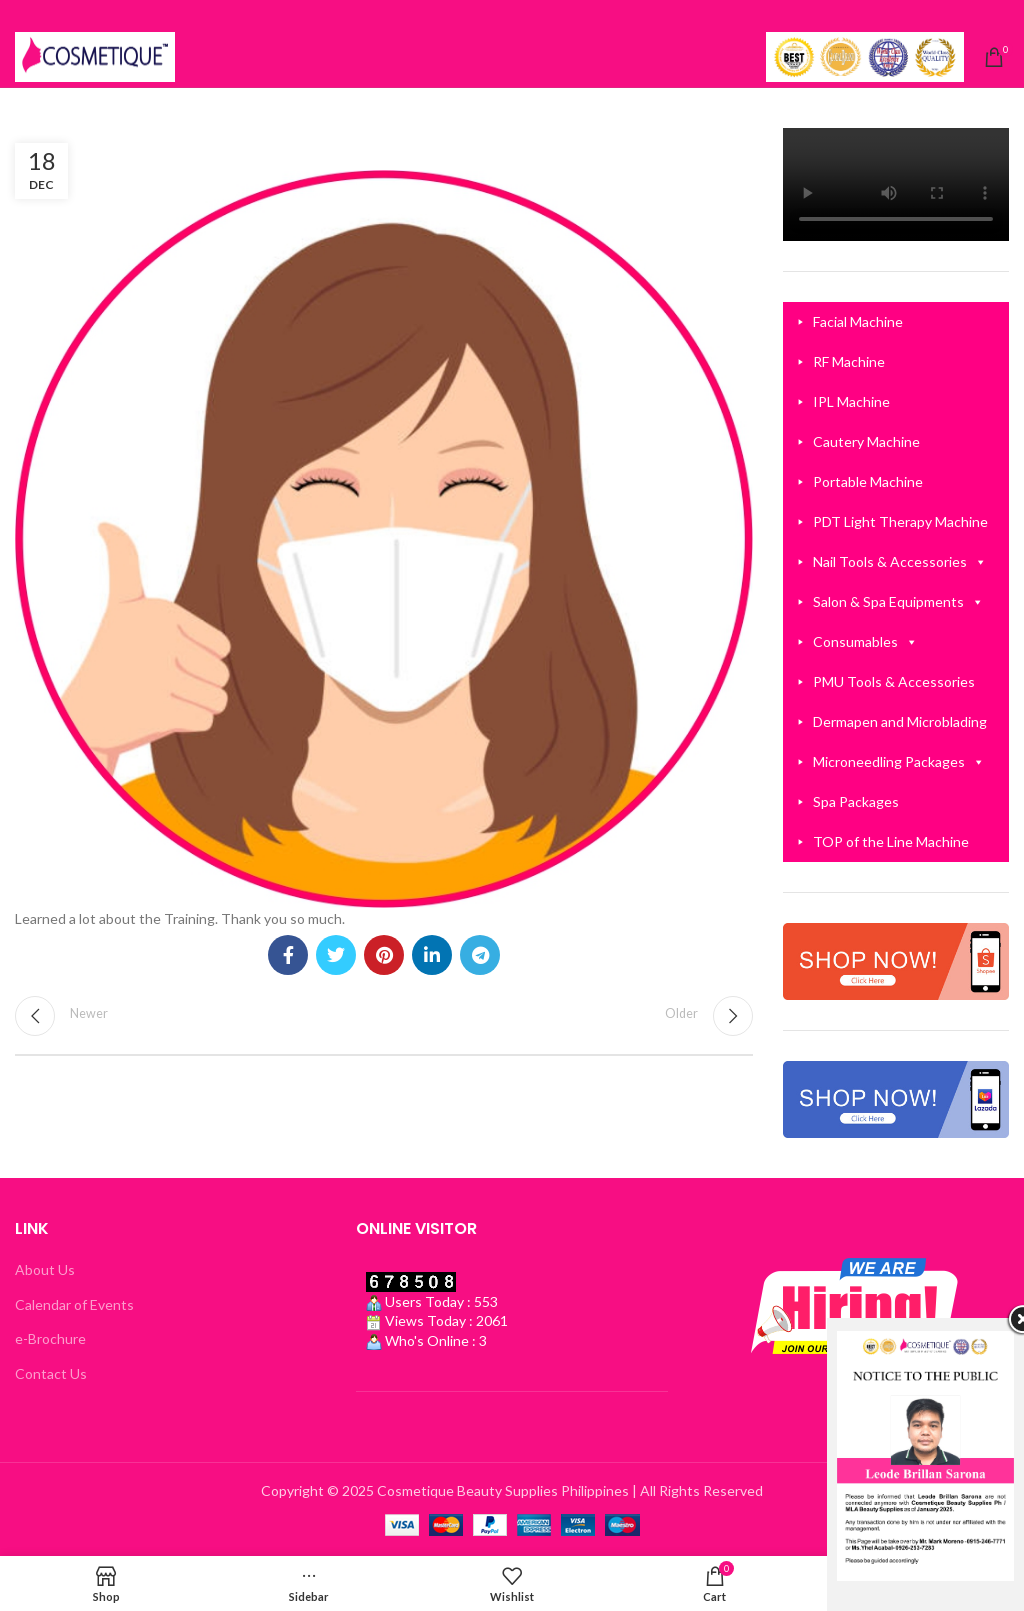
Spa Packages (856, 801)
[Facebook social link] (288, 955)
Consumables (865, 642)
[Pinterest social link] (384, 955)
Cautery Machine (866, 441)
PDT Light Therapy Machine (900, 521)
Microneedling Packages (899, 762)
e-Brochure (50, 1338)
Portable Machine (868, 481)
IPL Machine (851, 401)
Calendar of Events (74, 1304)
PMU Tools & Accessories (894, 681)
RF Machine (849, 361)
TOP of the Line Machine (891, 841)
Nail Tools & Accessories (900, 562)
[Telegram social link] (480, 955)
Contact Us (51, 1373)
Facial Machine (858, 321)
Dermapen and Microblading (900, 721)
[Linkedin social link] (432, 955)
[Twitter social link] (336, 955)
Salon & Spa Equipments (898, 602)
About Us (45, 1269)
